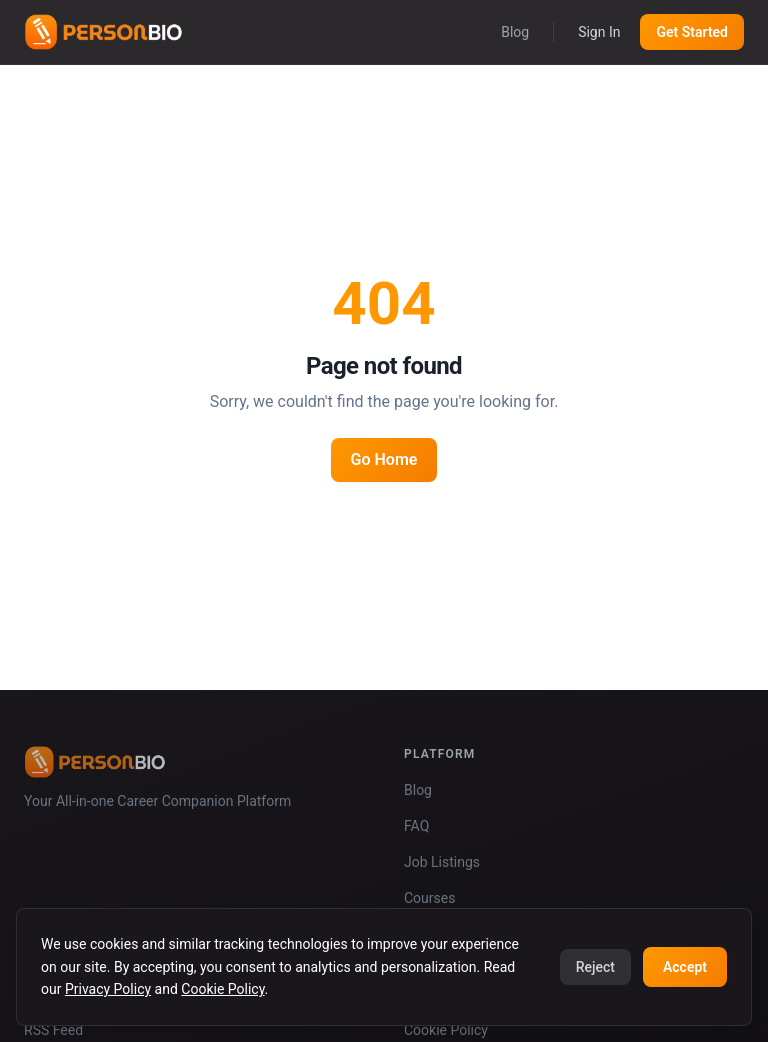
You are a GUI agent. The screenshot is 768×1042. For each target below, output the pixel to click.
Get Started (692, 32)
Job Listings (442, 862)
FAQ (416, 826)
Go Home (384, 459)
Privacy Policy (108, 989)
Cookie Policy (222, 989)
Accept (685, 967)
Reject (595, 967)
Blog (515, 32)
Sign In (599, 32)
